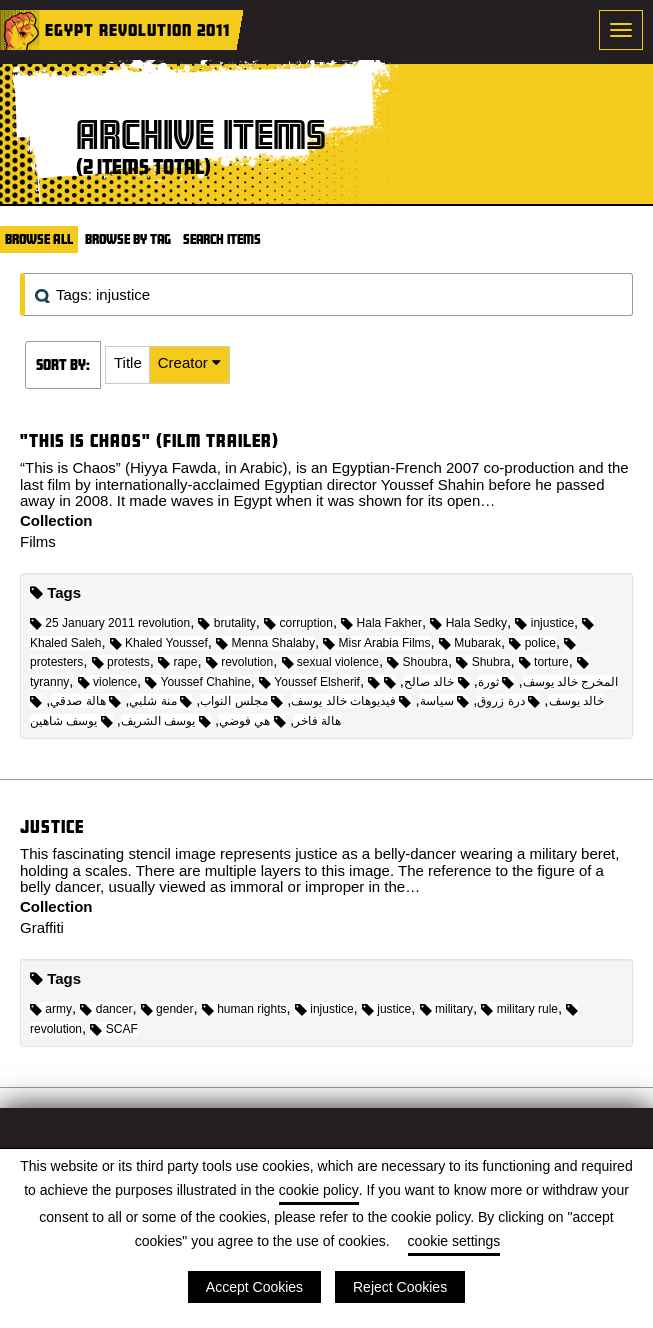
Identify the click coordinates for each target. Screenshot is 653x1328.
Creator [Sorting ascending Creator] (185, 362)
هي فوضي (252, 721)
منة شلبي (160, 701)
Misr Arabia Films (376, 643)
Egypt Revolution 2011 (137, 29)
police (532, 643)
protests (121, 662)
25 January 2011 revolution (110, 623)
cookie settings (454, 1241)
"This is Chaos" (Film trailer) (149, 440)
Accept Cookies (254, 1287)
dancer (106, 1009)
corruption (298, 623)
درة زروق (508, 701)
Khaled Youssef (159, 643)
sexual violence (330, 662)
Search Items (222, 239)
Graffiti (42, 927)
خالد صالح (437, 682)
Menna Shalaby (265, 643)
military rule (519, 1009)
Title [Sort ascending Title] (128, 362)
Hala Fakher (381, 623)
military (446, 1009)
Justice (52, 826)
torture (544, 662)
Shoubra (417, 662)
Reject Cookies (400, 1287)
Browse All (39, 239)
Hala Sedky (468, 623)
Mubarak (470, 643)
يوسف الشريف (166, 721)
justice (386, 1009)
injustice (544, 623)
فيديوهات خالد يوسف (351, 701)
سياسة (444, 701)
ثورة (496, 682)
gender (167, 1009)
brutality (226, 623)
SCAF (113, 1029)
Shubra (483, 662)
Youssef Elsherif (309, 682)
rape (177, 662)
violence (107, 682)
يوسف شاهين (71, 721)
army (51, 1009)
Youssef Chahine (197, 682)
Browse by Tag (128, 239)
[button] (128, 365)
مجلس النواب (241, 701)
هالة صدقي (85, 701)
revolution (239, 662)
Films (38, 541)
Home (20, 30)
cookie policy (319, 1190)
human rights (244, 1009)
